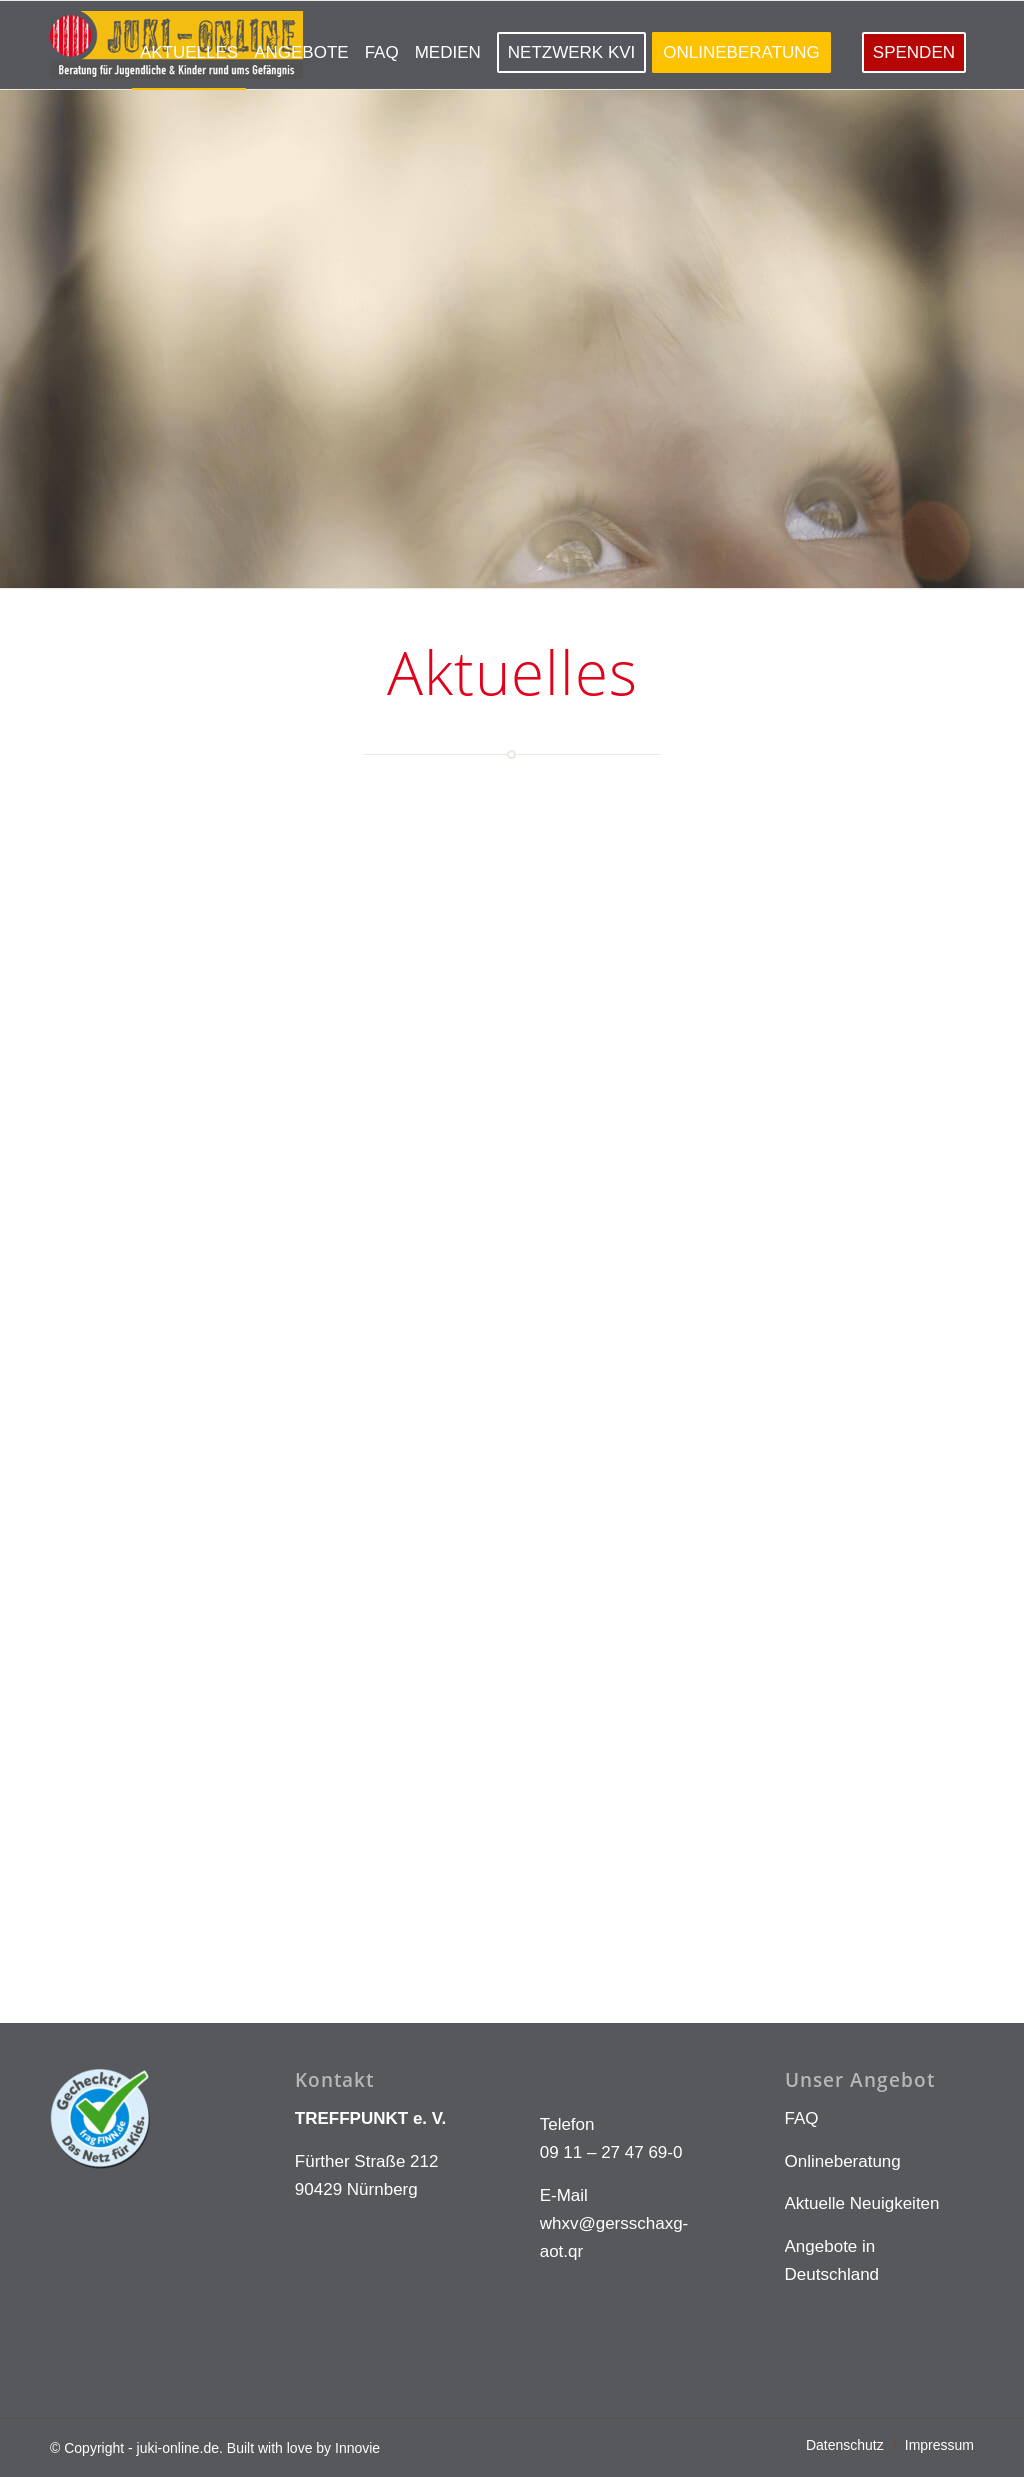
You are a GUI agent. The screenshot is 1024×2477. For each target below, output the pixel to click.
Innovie (357, 2448)
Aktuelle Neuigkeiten (862, 2203)
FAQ (802, 2118)
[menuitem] (189, 45)
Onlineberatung (843, 2161)
